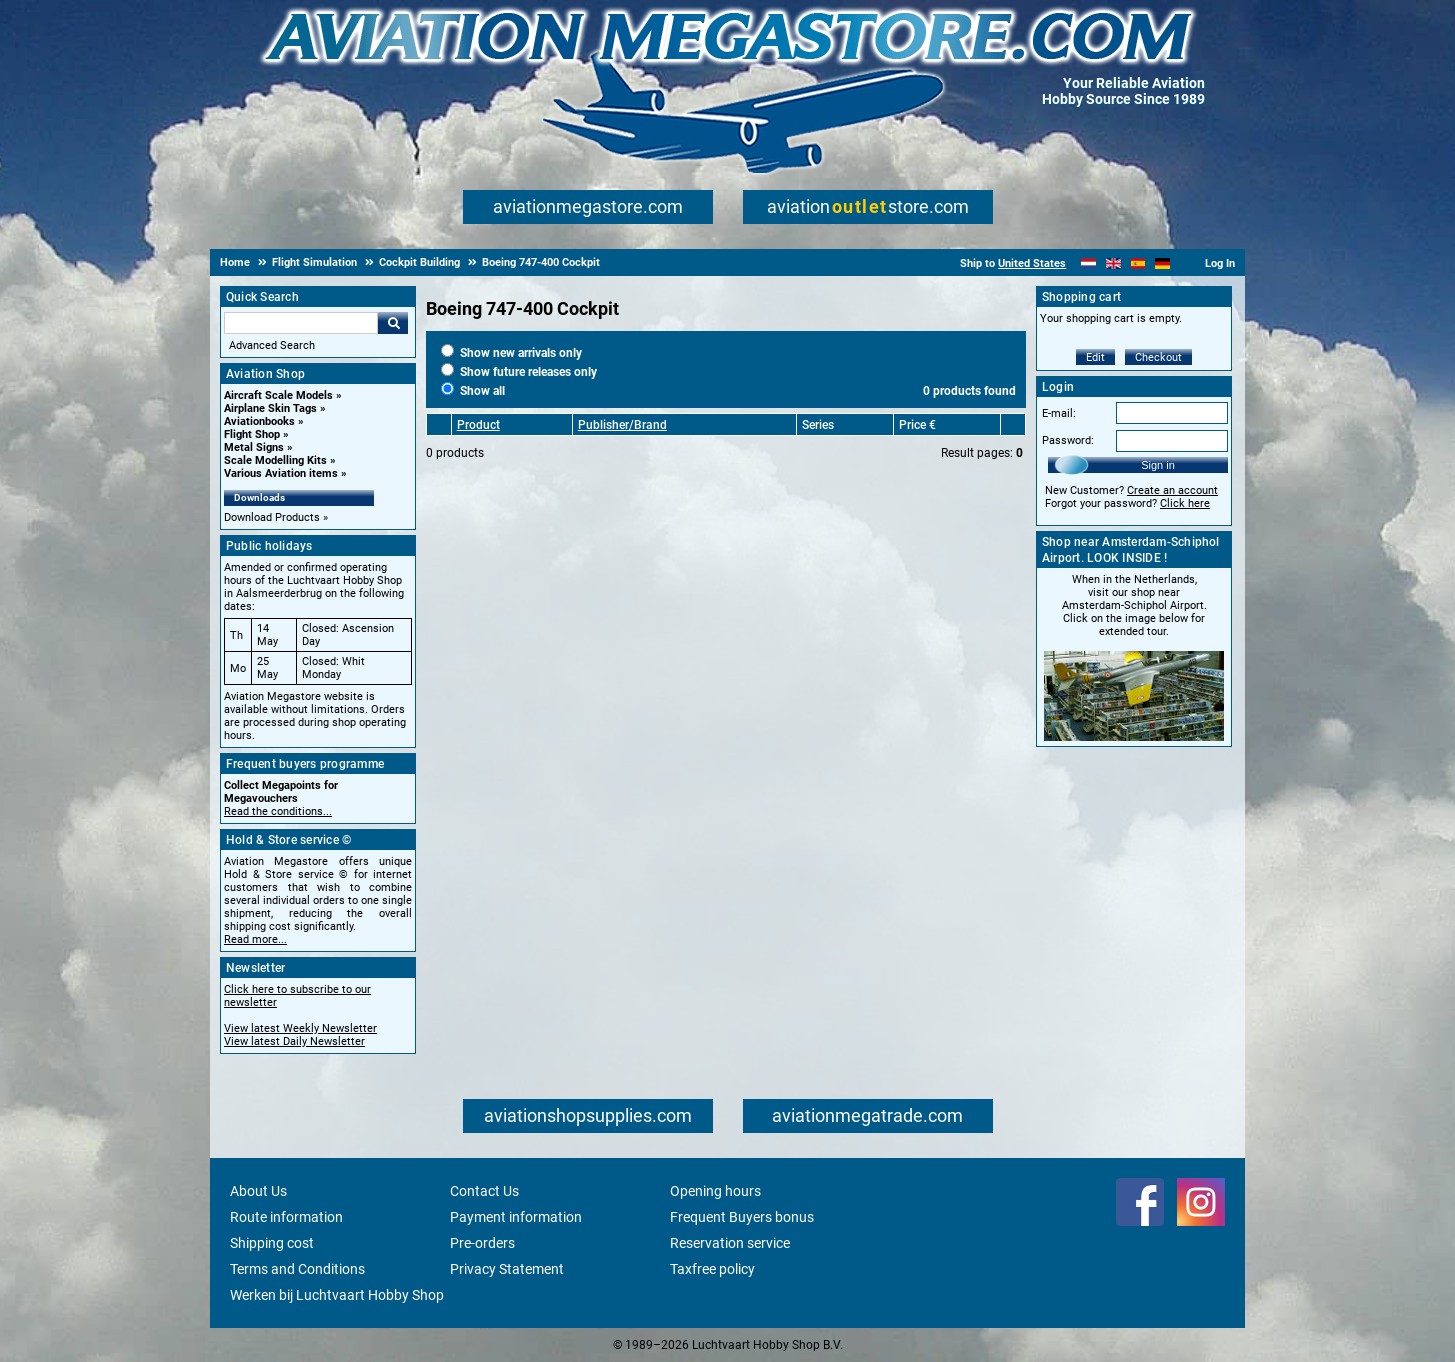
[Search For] (301, 323)
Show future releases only (519, 372)
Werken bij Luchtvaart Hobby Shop (337, 1295)
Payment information (516, 1217)
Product (478, 425)
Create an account (1172, 490)
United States (1032, 263)
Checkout (1158, 357)
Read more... (255, 939)
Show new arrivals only (511, 353)
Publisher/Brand (622, 425)
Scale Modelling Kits (275, 460)
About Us (258, 1191)
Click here (1185, 503)
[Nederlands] (1088, 263)
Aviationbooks (259, 421)
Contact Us (484, 1191)
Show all (473, 391)
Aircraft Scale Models (278, 395)
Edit (1095, 357)
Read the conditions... (278, 811)
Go (393, 323)
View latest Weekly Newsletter (300, 1028)
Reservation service (730, 1243)
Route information (286, 1217)
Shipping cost (272, 1243)
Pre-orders (482, 1243)
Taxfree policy (712, 1269)
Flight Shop (252, 434)
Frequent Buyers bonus (742, 1217)
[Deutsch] (1162, 263)
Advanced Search (272, 345)
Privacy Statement (507, 1269)
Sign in (1158, 465)
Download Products (272, 517)
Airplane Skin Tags (270, 408)
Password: (1068, 440)
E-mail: (1059, 413)
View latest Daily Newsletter (294, 1041)
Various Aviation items (281, 473)
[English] (1113, 263)
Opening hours (715, 1191)
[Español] (1138, 263)
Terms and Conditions (297, 1269)
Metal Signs (254, 447)
